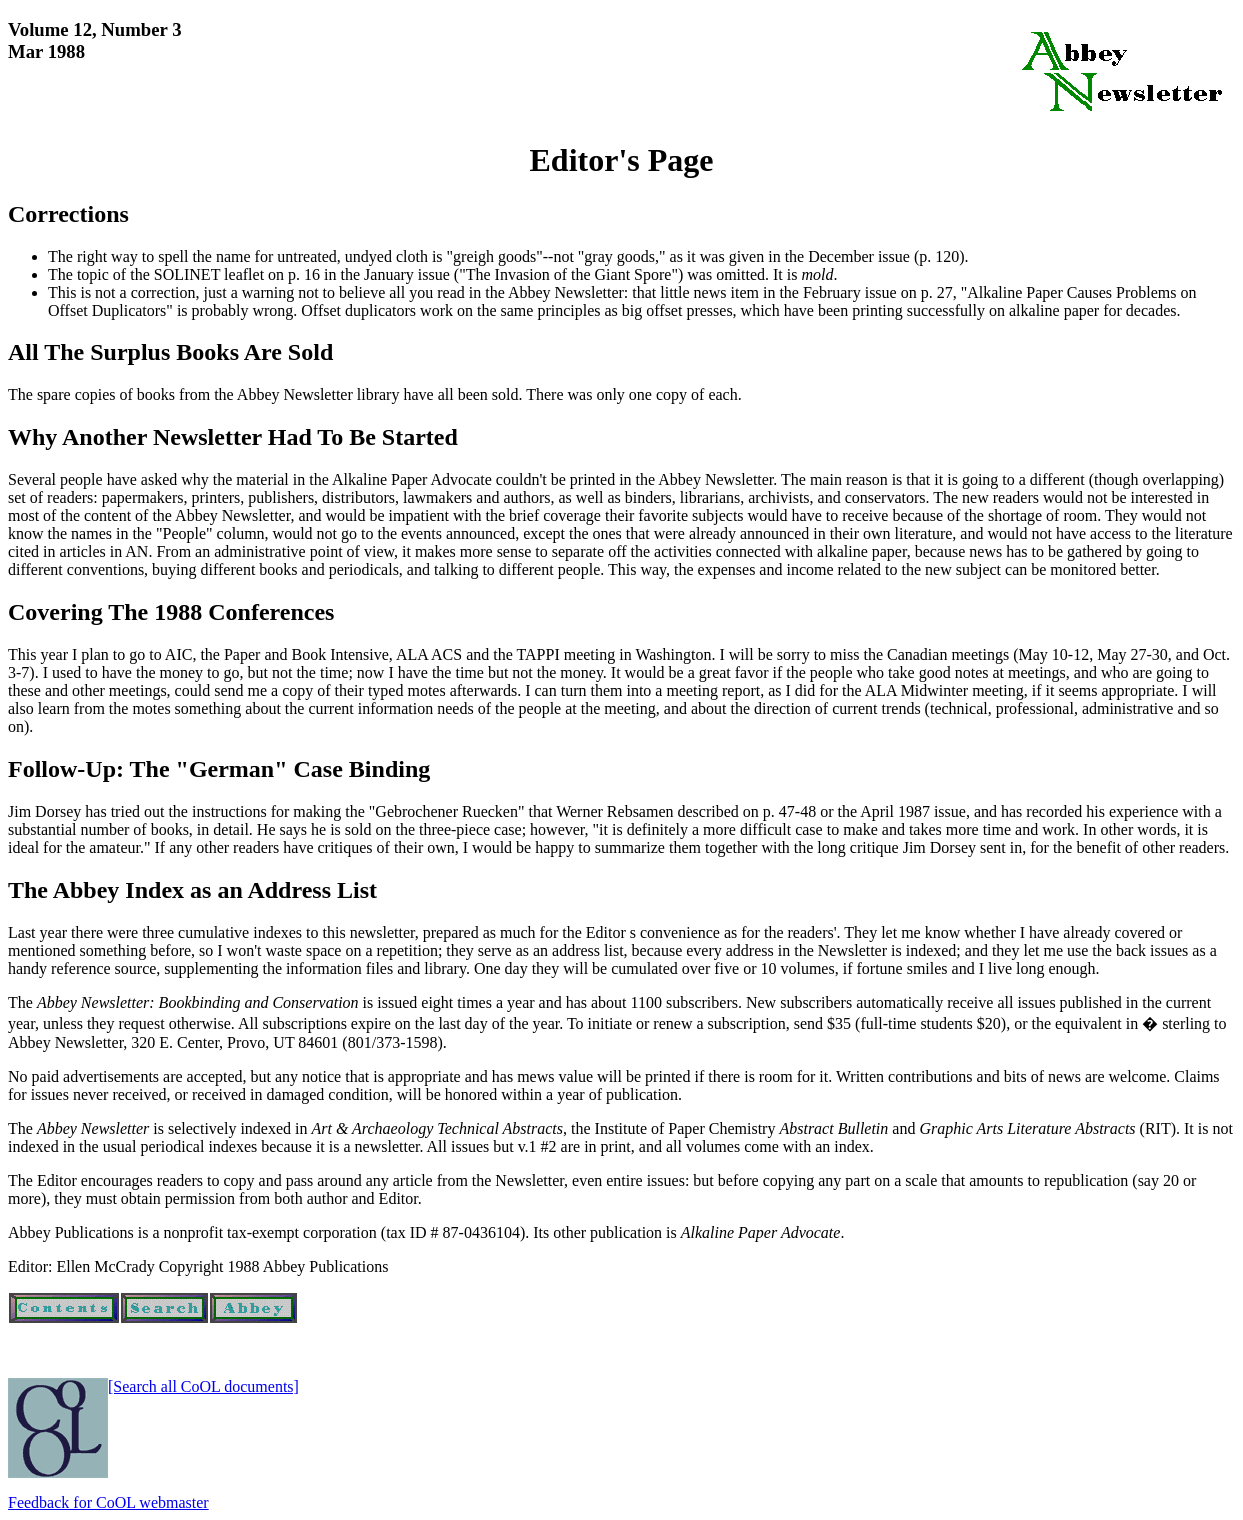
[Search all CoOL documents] (203, 1386)
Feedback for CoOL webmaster (108, 1502)
